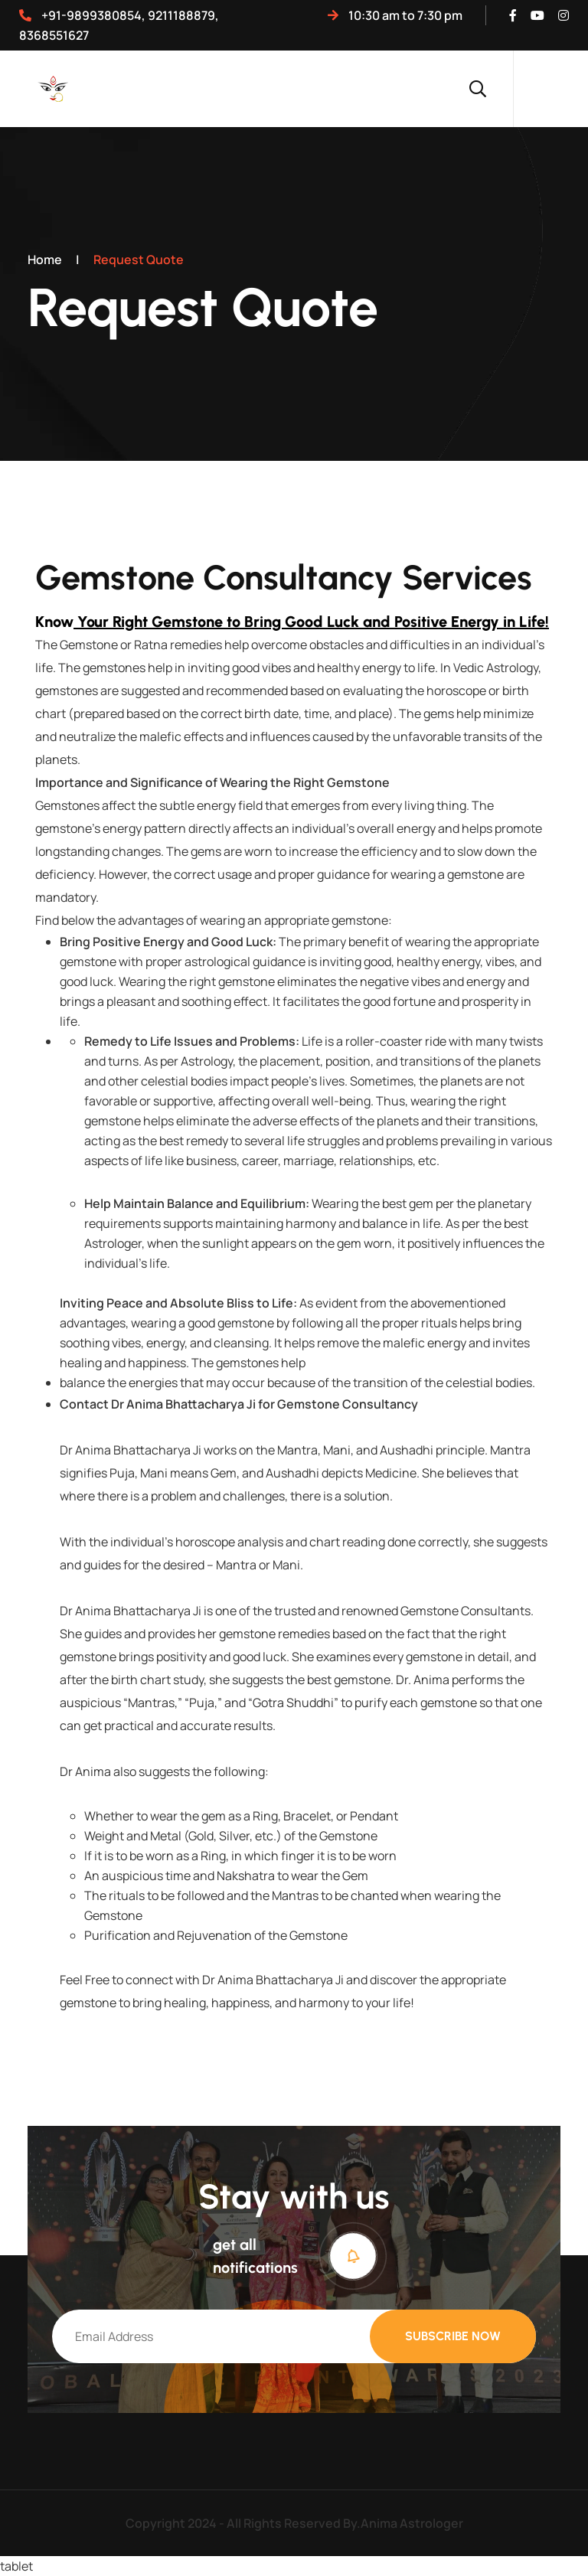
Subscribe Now (453, 2336)
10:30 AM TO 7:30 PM (395, 15)
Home (45, 259)
